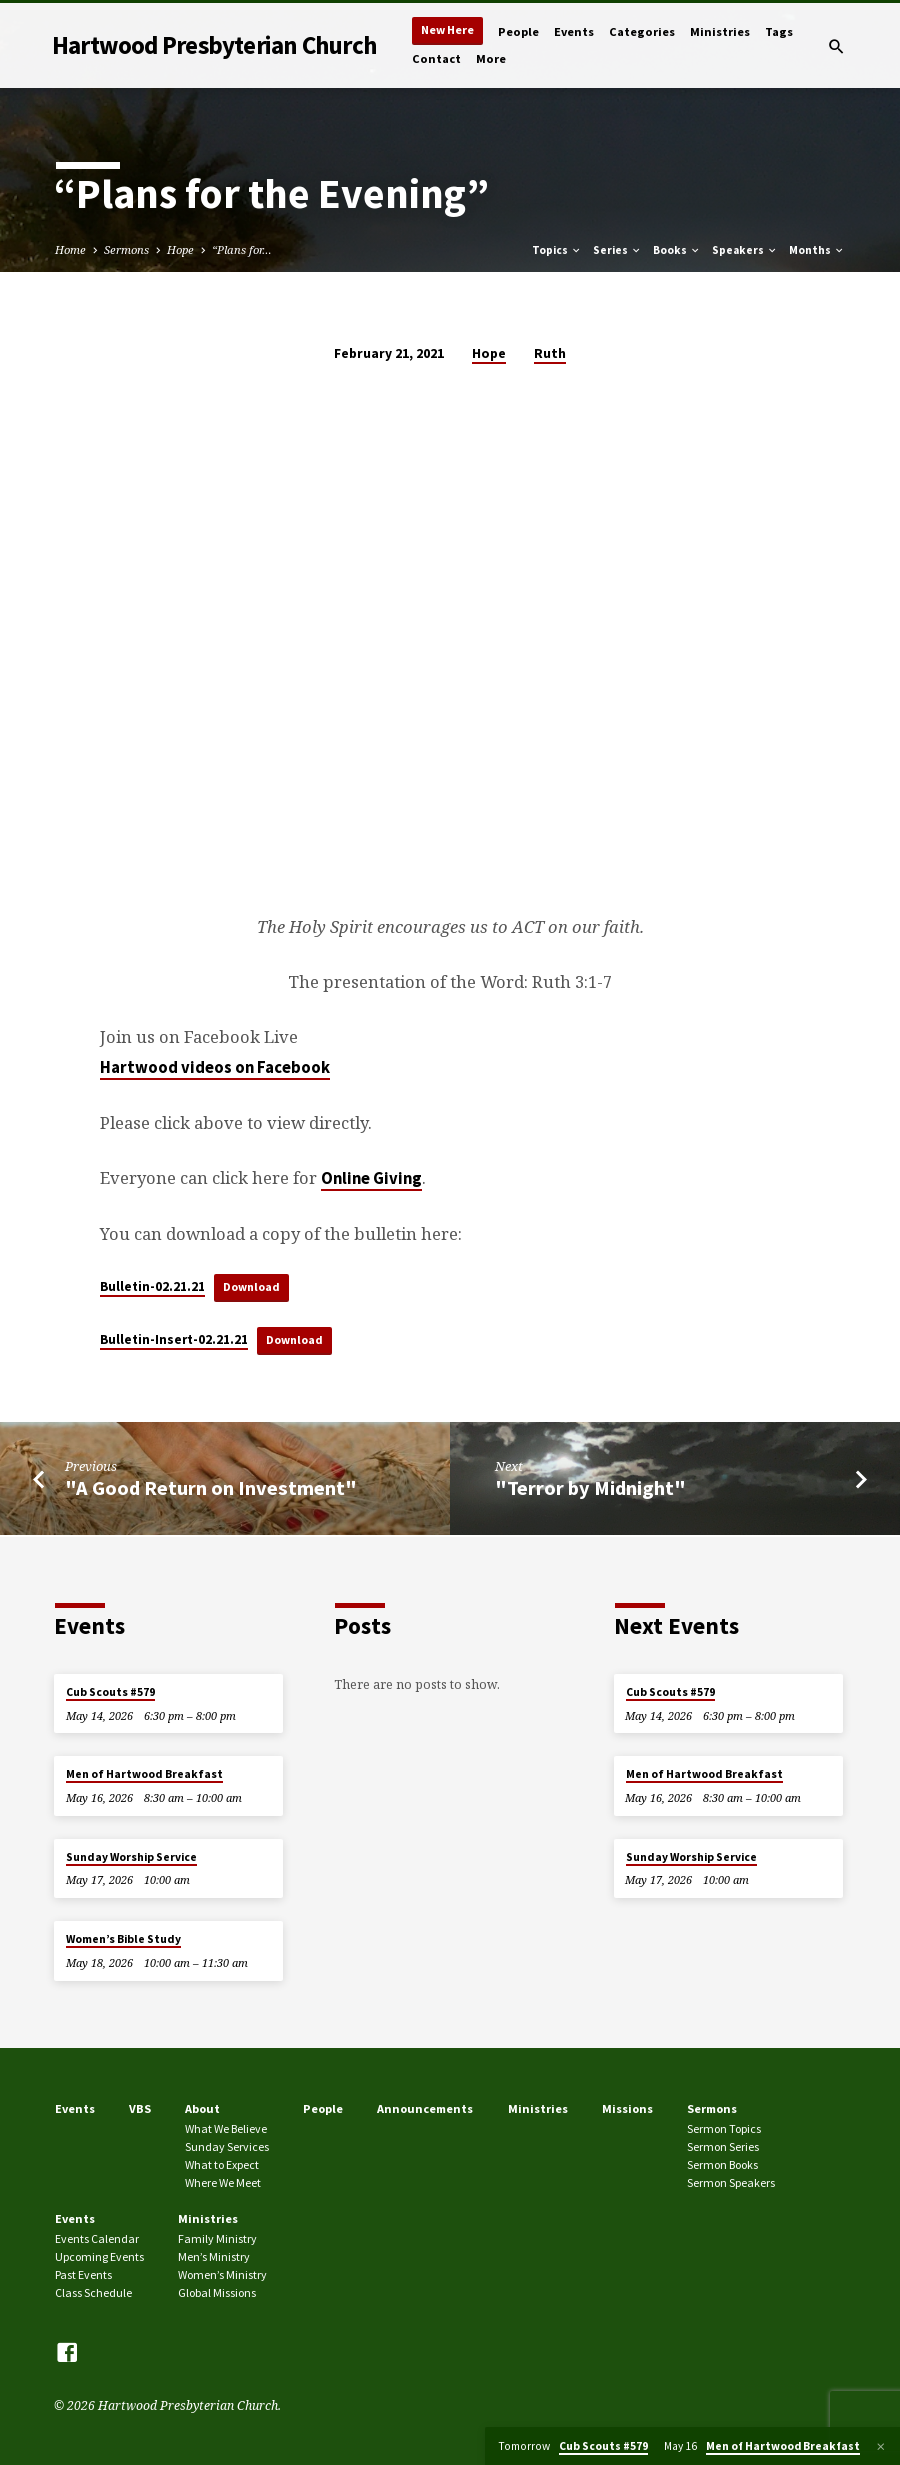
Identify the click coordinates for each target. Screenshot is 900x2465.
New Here (447, 29)
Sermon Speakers (731, 2182)
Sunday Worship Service (131, 1857)
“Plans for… (242, 249)
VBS (140, 2108)
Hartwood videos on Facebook (215, 1067)
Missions (627, 2108)
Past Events (83, 2274)
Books (677, 250)
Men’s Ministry (214, 2256)
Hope (180, 249)
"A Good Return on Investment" (211, 1490)
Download (253, 1287)
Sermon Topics (724, 2128)
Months (817, 250)
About (202, 2108)
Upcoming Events (99, 2256)
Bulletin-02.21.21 (152, 1287)
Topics (557, 250)
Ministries (720, 31)
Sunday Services (227, 2146)
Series (617, 250)
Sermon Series (723, 2146)
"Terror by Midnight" (590, 1490)
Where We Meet (223, 2182)
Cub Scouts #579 (110, 1692)
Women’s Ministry (222, 2274)
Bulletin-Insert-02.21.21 (174, 1341)
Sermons (126, 249)
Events (574, 31)
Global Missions (217, 2292)
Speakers (745, 250)
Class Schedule (93, 2292)
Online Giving (371, 1178)
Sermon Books (722, 2164)
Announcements (425, 2108)
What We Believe (226, 2128)
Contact (436, 58)
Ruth (550, 353)
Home (70, 249)
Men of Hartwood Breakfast (144, 1774)
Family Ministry (217, 2238)
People (518, 31)
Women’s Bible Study (123, 1939)
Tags (779, 31)
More (491, 58)
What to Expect (222, 2164)
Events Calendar (97, 2238)
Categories (642, 31)
